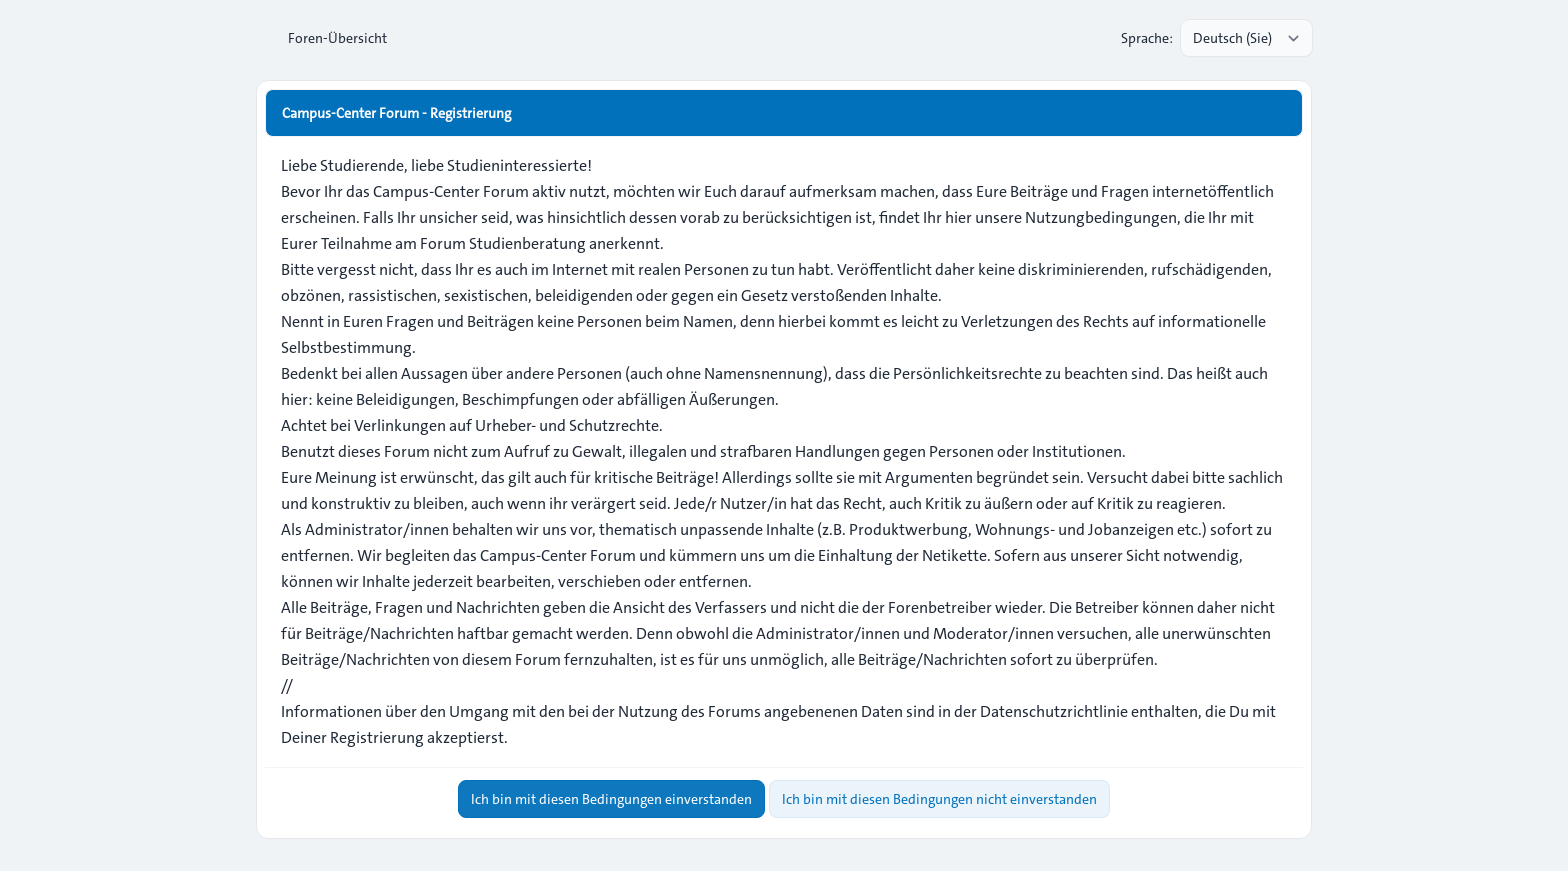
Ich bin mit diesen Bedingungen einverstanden (611, 799)
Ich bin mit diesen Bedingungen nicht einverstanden (939, 799)
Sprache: (1147, 38)
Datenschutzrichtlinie (1054, 711)
